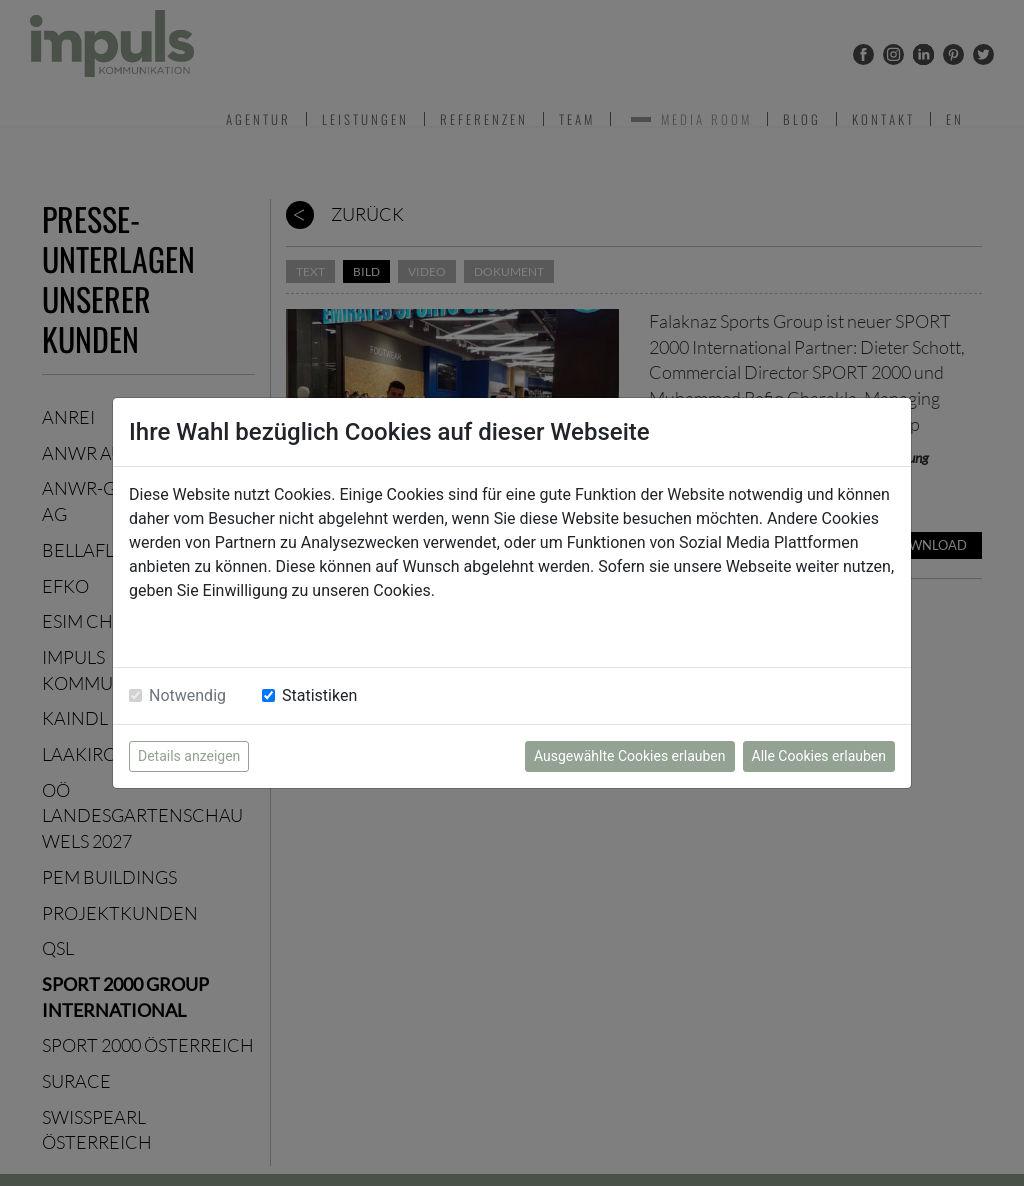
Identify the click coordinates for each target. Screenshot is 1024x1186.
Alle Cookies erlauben (819, 756)
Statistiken (319, 695)
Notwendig (187, 695)
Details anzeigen (189, 756)
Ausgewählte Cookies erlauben (630, 756)
